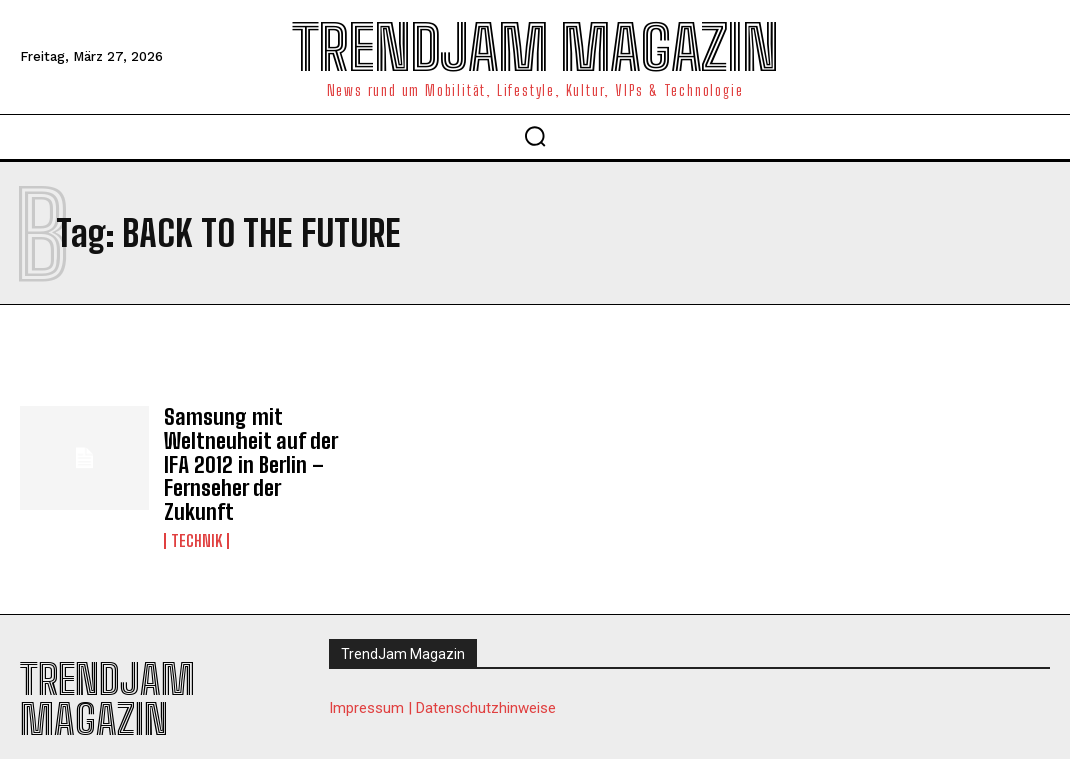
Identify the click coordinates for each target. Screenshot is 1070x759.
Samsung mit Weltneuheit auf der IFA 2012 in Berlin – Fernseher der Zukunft (251, 450)
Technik (196, 510)
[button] (535, 136)
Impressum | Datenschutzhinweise (442, 677)
